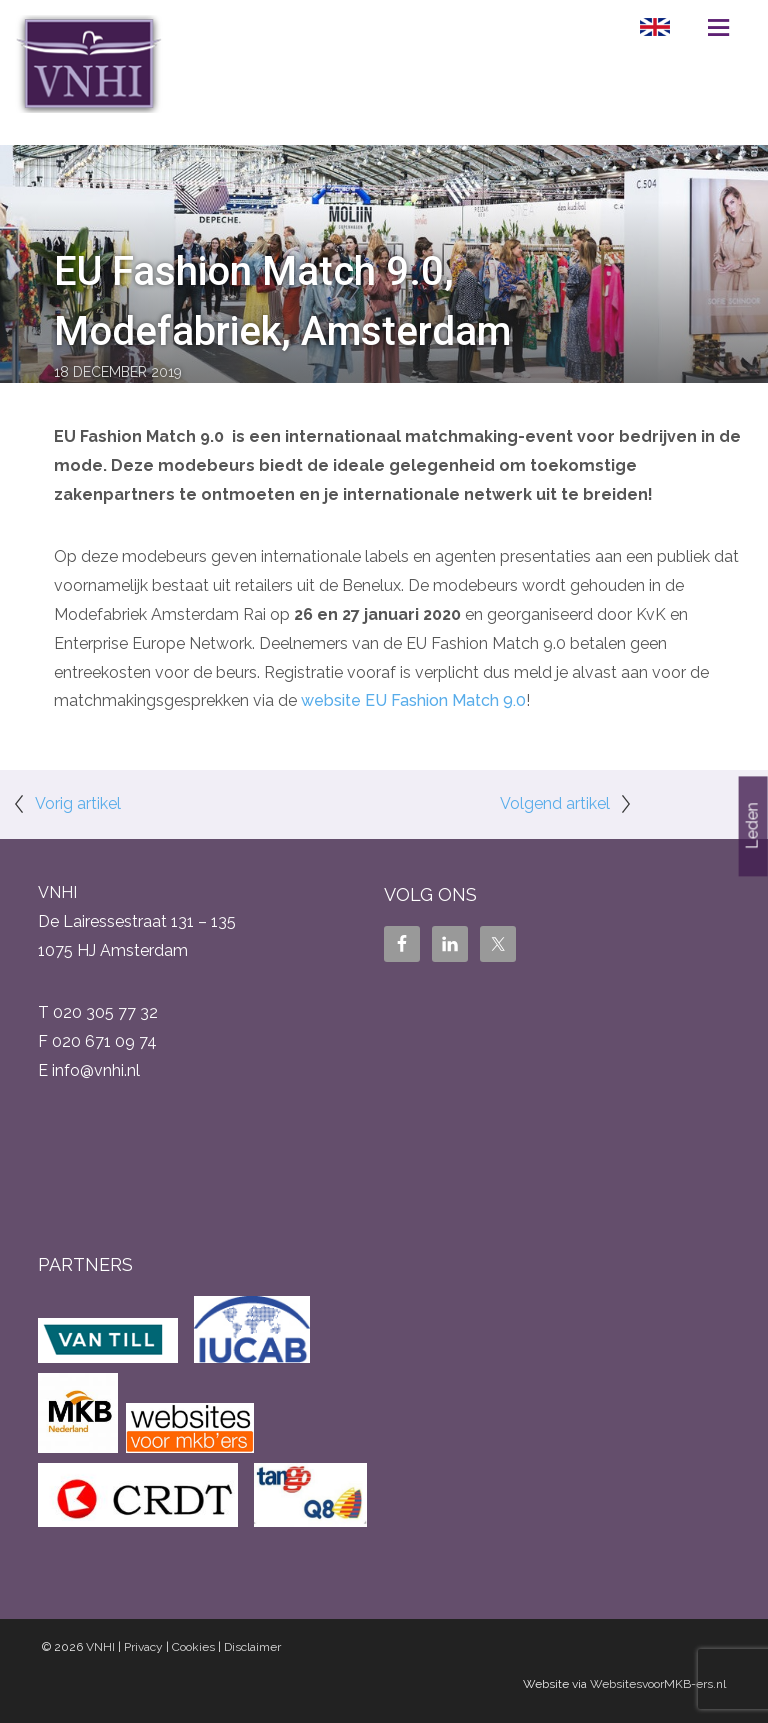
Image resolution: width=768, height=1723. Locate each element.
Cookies (193, 1647)
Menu (718, 27)
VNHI (100, 1647)
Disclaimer (252, 1647)
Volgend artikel (555, 803)
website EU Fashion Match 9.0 (413, 700)
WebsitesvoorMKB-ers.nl (658, 1684)
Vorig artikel (78, 803)
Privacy (143, 1647)
